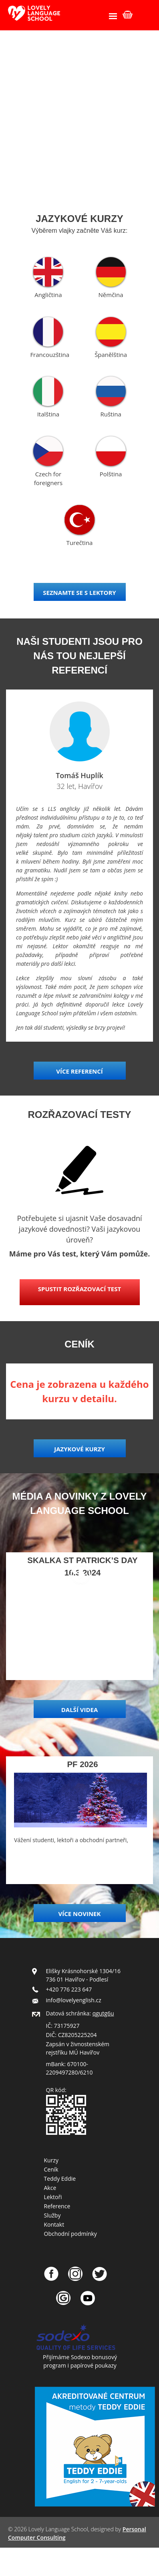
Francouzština (49, 355)
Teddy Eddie (60, 2178)
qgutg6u (103, 2013)
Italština (48, 414)
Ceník (51, 2169)
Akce (50, 2188)
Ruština (110, 414)
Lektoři (53, 2197)
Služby (52, 2215)
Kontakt (54, 2224)
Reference (57, 2206)
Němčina (111, 295)
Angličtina (48, 295)
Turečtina (79, 543)
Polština (111, 474)
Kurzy (51, 2160)
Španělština (111, 355)
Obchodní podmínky (70, 2233)
